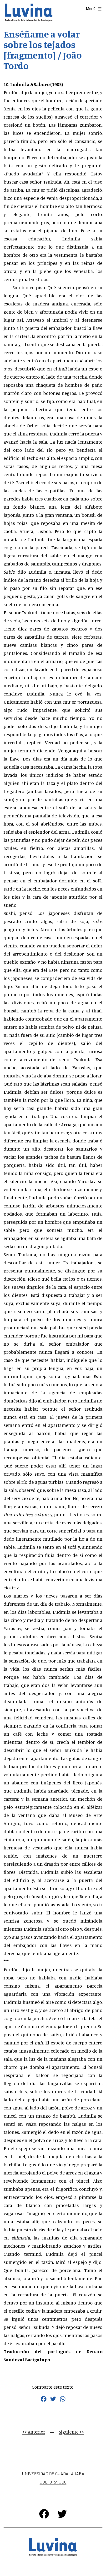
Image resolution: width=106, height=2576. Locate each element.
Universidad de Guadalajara (53, 2473)
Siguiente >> (71, 2432)
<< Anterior (33, 2432)
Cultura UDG (53, 2481)
